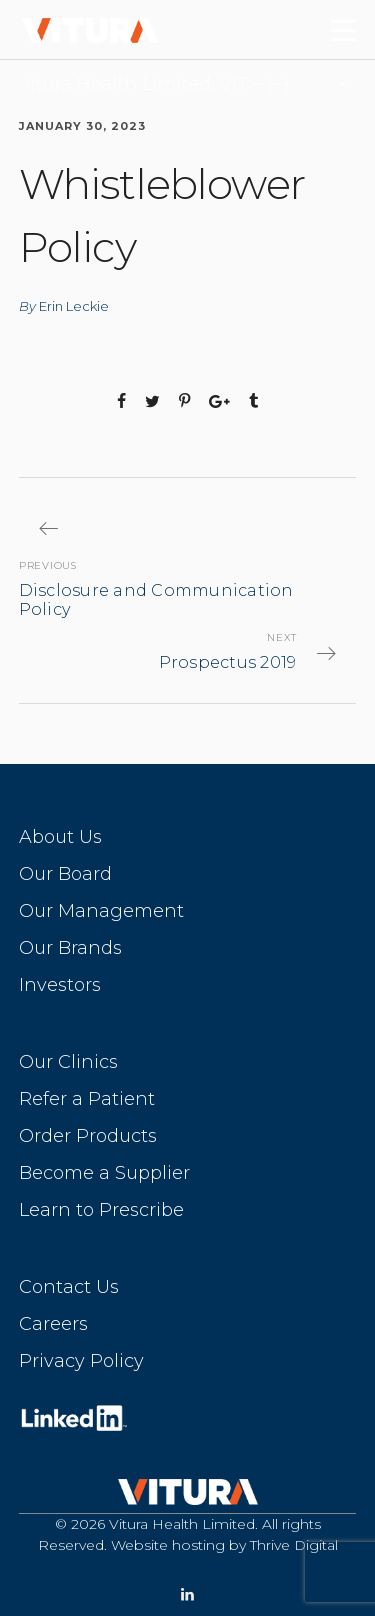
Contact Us (69, 1287)
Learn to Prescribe (101, 1210)
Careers (53, 1324)
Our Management (101, 911)
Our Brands (70, 948)
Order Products (88, 1136)
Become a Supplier (104, 1173)
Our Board (65, 874)
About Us (60, 837)
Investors (60, 985)
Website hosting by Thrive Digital (224, 1545)
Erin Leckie (74, 306)
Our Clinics (68, 1062)
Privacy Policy (81, 1361)
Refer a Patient (87, 1099)
